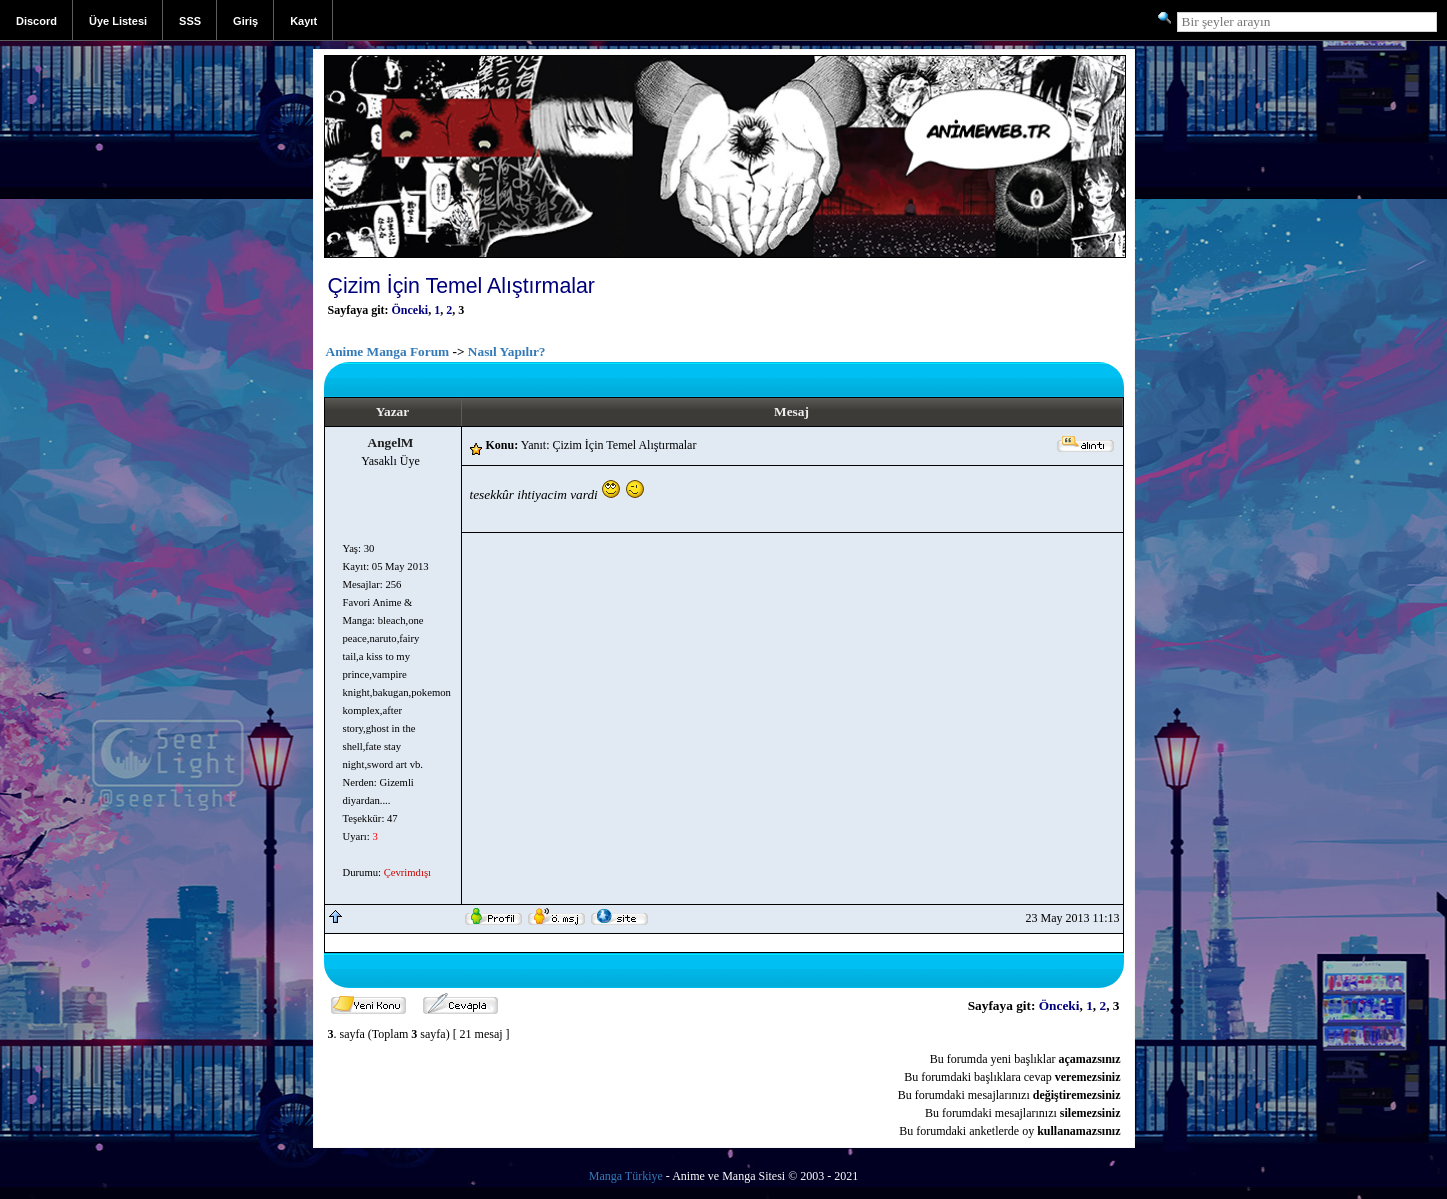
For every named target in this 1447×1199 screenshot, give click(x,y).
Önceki (410, 310)
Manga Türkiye (626, 1176)
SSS (190, 21)
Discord (36, 21)
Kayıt (303, 21)
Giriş (245, 21)
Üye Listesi (118, 21)
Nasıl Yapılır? (507, 351)
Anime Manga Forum (388, 351)
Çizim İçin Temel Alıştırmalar (461, 286)
